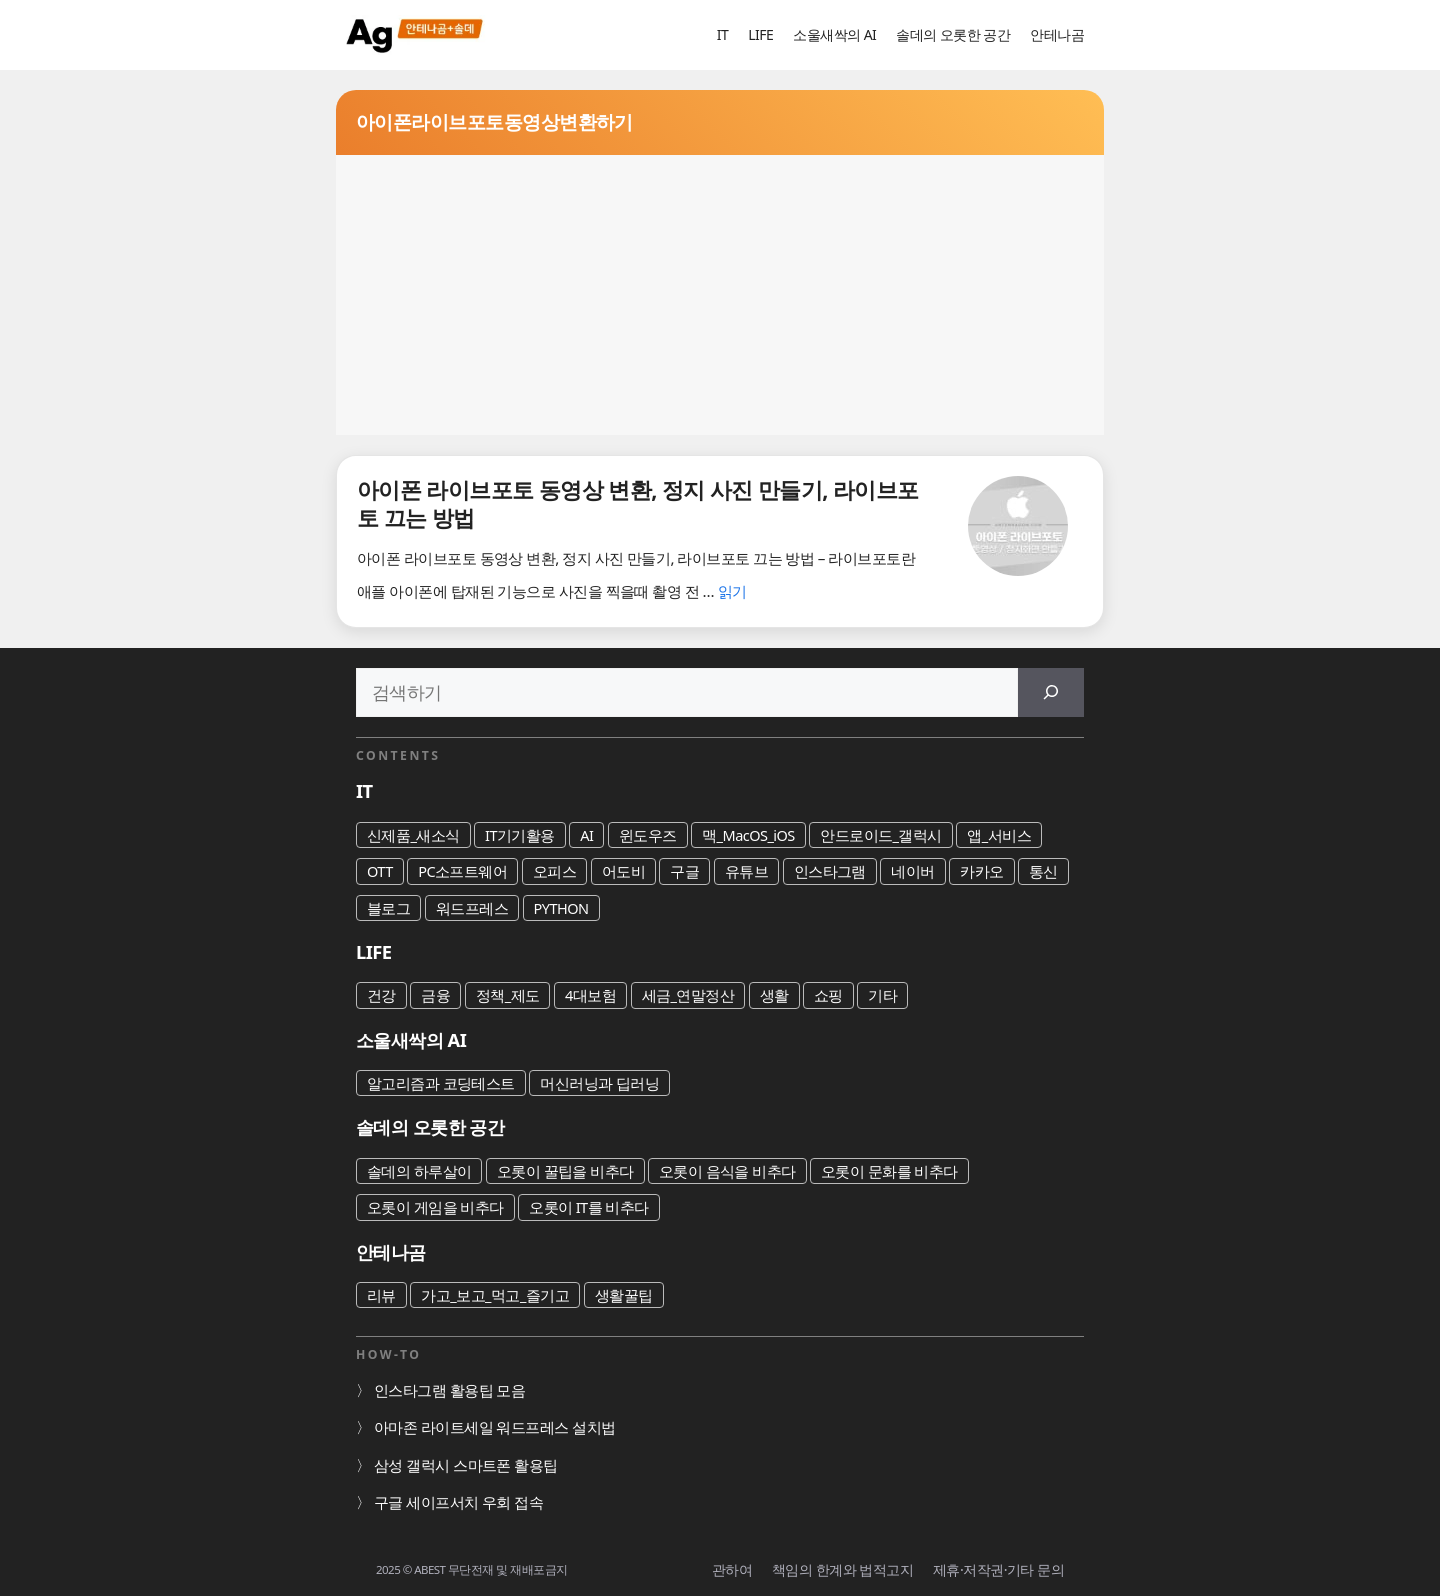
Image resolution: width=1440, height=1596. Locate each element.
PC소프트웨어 (462, 871)
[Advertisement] (720, 295)
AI (586, 835)
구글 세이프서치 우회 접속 (458, 1502)
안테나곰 (1057, 34)
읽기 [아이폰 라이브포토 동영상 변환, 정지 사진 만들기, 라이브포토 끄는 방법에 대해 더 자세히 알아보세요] (732, 591)
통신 (1043, 871)
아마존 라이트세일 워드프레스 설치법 (495, 1427)
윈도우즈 (648, 835)
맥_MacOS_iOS (748, 835)
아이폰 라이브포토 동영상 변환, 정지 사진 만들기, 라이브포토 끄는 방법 (638, 503)
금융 (435, 995)
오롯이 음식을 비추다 (727, 1171)
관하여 (732, 1569)
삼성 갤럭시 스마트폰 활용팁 (466, 1465)
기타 (882, 995)
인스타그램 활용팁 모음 (449, 1390)
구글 (684, 871)
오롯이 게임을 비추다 (435, 1207)
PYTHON (561, 908)
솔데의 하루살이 (419, 1171)
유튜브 (746, 871)
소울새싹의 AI (834, 34)
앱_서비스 (999, 835)
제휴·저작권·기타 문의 (998, 1569)
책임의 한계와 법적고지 (842, 1569)
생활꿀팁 (624, 1295)
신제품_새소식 (413, 835)
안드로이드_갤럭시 (881, 835)
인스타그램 (830, 871)
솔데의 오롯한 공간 (953, 34)
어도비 (623, 871)
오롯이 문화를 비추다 (889, 1171)
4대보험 (590, 995)
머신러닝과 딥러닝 (599, 1083)
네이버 (912, 871)
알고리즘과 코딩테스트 (441, 1083)
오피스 (554, 871)
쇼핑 (828, 995)
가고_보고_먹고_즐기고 (495, 1295)
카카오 (981, 871)
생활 (774, 995)
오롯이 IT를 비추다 (589, 1207)
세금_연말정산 (688, 995)
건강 (381, 995)
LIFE (760, 34)
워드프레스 (472, 908)
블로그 (388, 908)
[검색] (1051, 692)
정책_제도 (508, 995)
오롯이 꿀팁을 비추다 (565, 1171)
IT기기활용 (520, 835)
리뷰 (381, 1295)
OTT (380, 871)
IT (722, 34)
